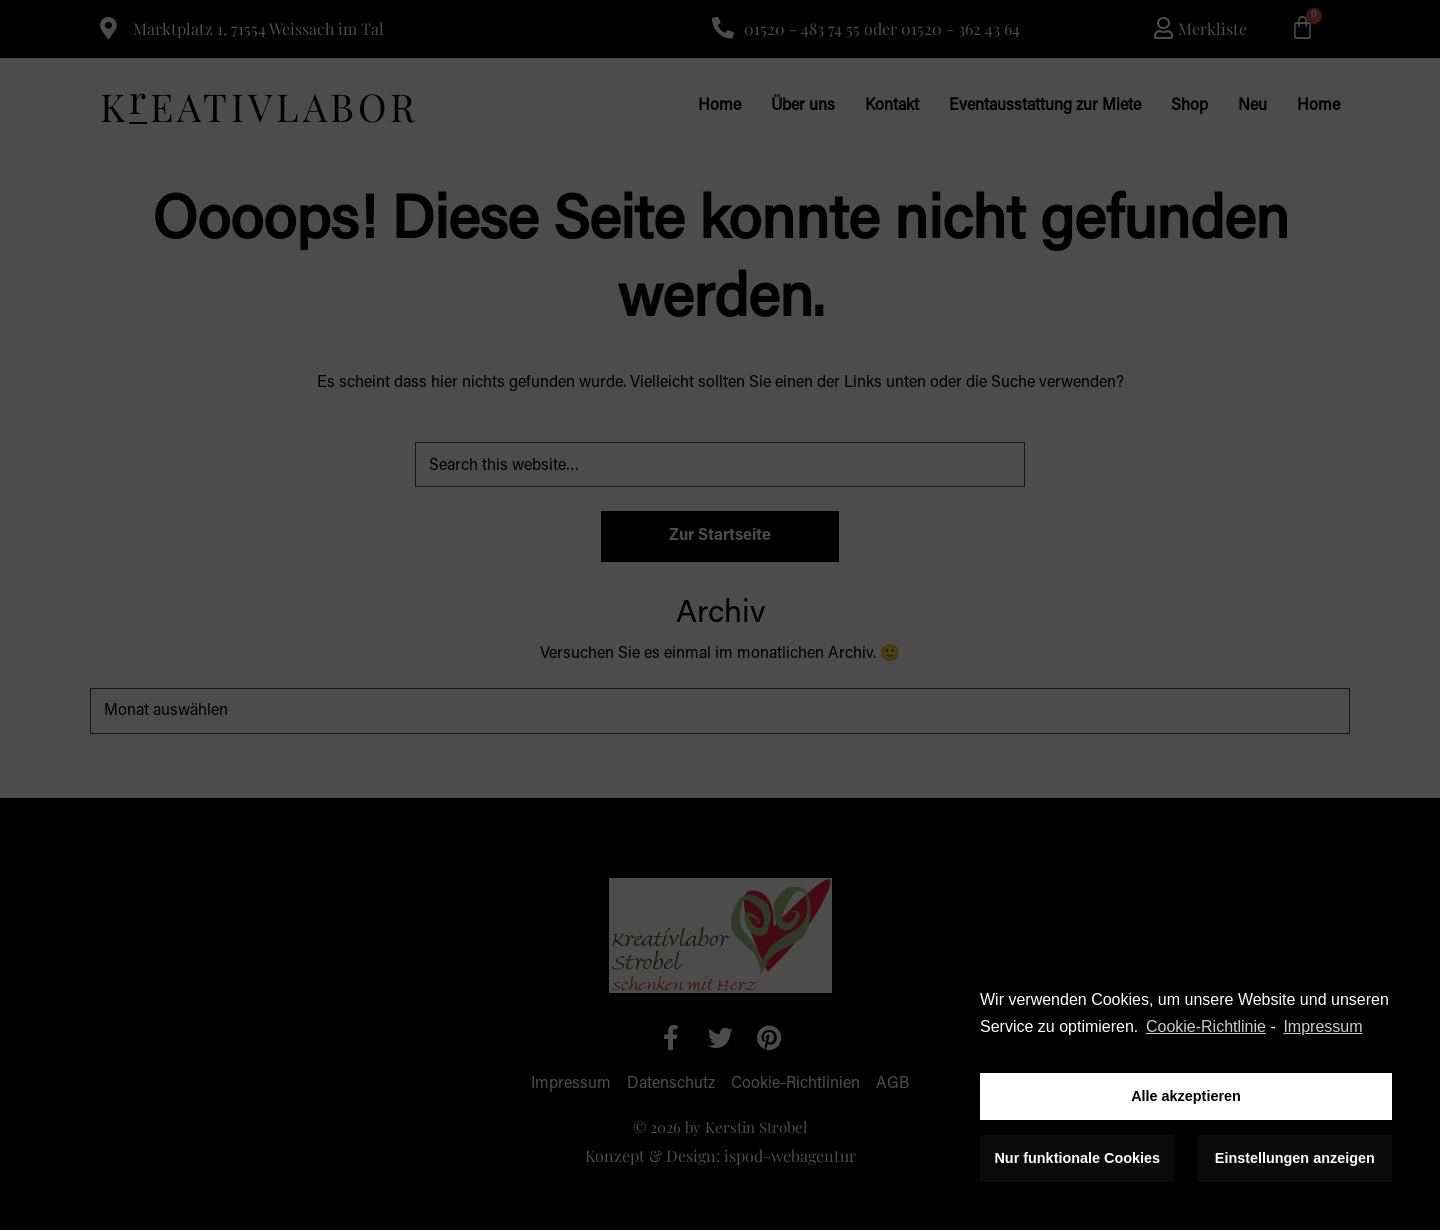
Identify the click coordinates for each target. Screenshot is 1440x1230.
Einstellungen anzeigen (1295, 1158)
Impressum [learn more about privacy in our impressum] (1322, 1026)
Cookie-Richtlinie (1206, 1026)
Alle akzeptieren (1186, 1096)
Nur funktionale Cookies (1077, 1158)
